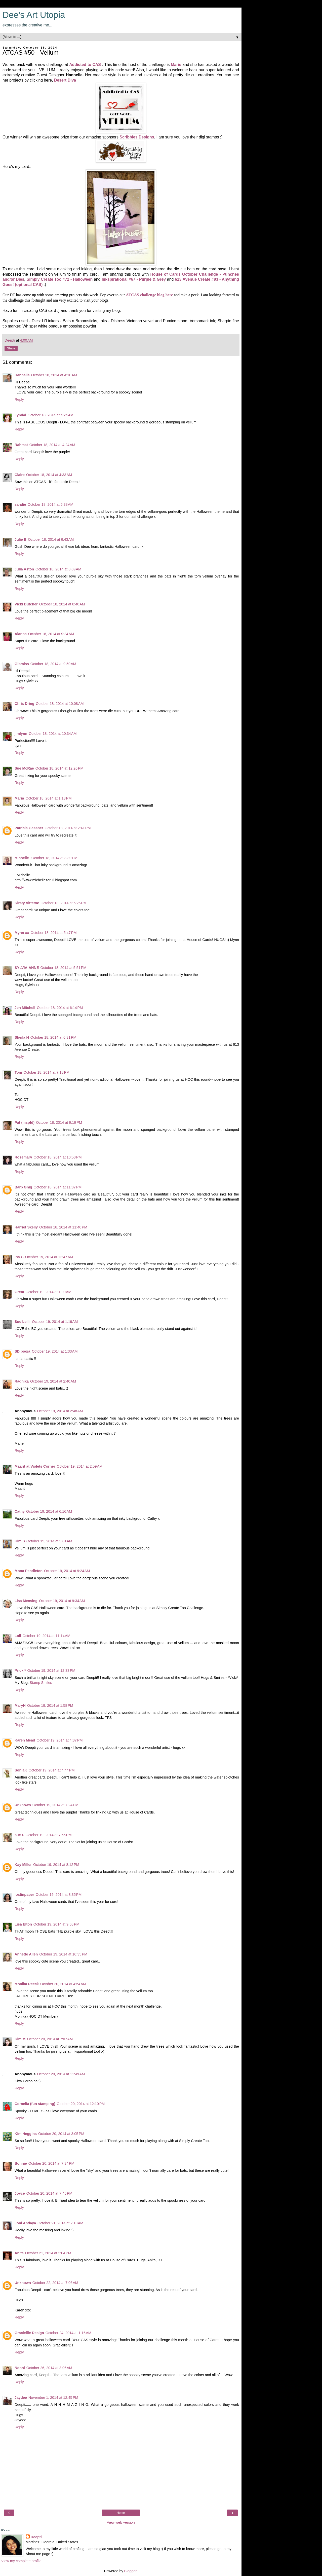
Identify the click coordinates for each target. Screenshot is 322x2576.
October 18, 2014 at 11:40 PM (63, 1227)
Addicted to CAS (85, 64)
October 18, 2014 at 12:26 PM (59, 768)
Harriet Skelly (26, 1227)
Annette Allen (26, 1954)
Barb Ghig (23, 1187)
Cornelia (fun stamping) (35, 2104)
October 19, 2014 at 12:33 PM (51, 1670)
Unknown (23, 1805)
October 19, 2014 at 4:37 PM (60, 1740)
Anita (19, 2253)
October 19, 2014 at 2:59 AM (79, 1466)
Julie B (20, 539)
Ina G (19, 1257)
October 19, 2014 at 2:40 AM (53, 1381)
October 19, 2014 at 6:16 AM (49, 1511)
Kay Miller (23, 1865)
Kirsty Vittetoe (27, 903)
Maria (19, 798)
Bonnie (21, 2163)
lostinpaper (24, 1895)
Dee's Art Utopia (34, 15)
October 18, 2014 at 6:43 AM (51, 539)
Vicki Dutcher (26, 604)
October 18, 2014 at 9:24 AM (51, 634)
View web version (121, 2522)
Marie (176, 64)
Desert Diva (65, 80)
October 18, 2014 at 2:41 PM (68, 828)
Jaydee (21, 2398)
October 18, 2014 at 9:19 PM (59, 1122)
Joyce (20, 2193)
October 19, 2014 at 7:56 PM (49, 1835)
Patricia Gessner (29, 828)
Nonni (20, 2368)
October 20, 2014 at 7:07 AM (50, 2039)
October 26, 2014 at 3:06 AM (49, 2368)
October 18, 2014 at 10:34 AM (52, 734)
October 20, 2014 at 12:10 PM (81, 2104)
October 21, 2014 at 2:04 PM (48, 2253)
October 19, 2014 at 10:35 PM (63, 1954)
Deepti (36, 2537)
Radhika (22, 1381)
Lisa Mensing (26, 1601)
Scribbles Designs (136, 137)
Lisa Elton (23, 1924)
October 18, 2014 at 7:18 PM (46, 1072)
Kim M (20, 2039)
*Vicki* (20, 1670)
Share (11, 348)
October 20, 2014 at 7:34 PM (51, 2163)
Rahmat (21, 445)
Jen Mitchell (25, 1008)
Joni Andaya (25, 2223)
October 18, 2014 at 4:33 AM (49, 475)
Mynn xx (22, 933)
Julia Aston (24, 569)
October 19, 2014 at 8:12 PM (56, 1865)
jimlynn (21, 734)
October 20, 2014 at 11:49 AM (61, 2074)
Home (121, 2513)
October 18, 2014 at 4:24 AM (50, 415)
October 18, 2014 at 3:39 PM (54, 858)
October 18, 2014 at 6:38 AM (50, 504)
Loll (18, 1636)
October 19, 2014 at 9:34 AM (62, 1601)
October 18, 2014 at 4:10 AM (54, 375)
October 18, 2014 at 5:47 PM (54, 933)
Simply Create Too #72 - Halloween (60, 279)
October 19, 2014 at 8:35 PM (59, 1895)
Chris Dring (24, 704)
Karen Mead (25, 1740)
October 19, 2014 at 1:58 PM (50, 1705)
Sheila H (22, 1037)
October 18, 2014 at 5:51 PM (63, 968)
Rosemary (23, 1157)
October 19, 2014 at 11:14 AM (46, 1636)
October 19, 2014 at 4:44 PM (52, 1770)
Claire (20, 475)
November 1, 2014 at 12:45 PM (53, 2398)
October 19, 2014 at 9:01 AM (49, 1541)
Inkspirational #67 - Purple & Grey (134, 279)
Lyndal (20, 415)
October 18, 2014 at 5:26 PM (64, 903)
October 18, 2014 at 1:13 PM (49, 798)
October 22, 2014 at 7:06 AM (55, 2283)
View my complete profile (21, 2561)
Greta (19, 1292)
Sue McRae (24, 768)
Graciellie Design (29, 2333)
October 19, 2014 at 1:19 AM (55, 1322)
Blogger (130, 2571)
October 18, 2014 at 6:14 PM (60, 1008)
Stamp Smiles (41, 1683)
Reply (19, 399)
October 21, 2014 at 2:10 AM (60, 2223)
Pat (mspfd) (24, 1122)
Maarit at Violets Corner (35, 1466)
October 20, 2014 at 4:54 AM (63, 1984)
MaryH (20, 1705)
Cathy (20, 1511)
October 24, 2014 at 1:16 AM (68, 2333)
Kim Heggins (26, 2134)
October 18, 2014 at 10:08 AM (60, 704)
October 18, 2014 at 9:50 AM (53, 664)
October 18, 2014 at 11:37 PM (58, 1187)
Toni (18, 1072)
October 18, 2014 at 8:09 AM (58, 569)
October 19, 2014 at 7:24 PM (55, 1805)
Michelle (22, 858)
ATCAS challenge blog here (150, 295)
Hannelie (22, 375)
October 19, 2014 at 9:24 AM (67, 1571)
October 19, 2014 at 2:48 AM (60, 1411)
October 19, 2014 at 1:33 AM (54, 1351)
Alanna (21, 634)
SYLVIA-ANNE (27, 968)
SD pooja (22, 1351)
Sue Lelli (22, 1322)
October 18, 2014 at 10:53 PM (58, 1157)
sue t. (19, 1835)
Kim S (20, 1541)
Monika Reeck (27, 1984)
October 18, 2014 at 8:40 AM (62, 604)
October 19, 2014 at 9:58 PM (56, 1924)
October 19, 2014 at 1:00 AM (48, 1292)
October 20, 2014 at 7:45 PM (49, 2193)
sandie (20, 504)
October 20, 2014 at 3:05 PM (61, 2134)
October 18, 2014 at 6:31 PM (53, 1037)
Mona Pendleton (29, 1571)
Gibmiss (22, 664)
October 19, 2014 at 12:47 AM (49, 1257)
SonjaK (21, 1770)
